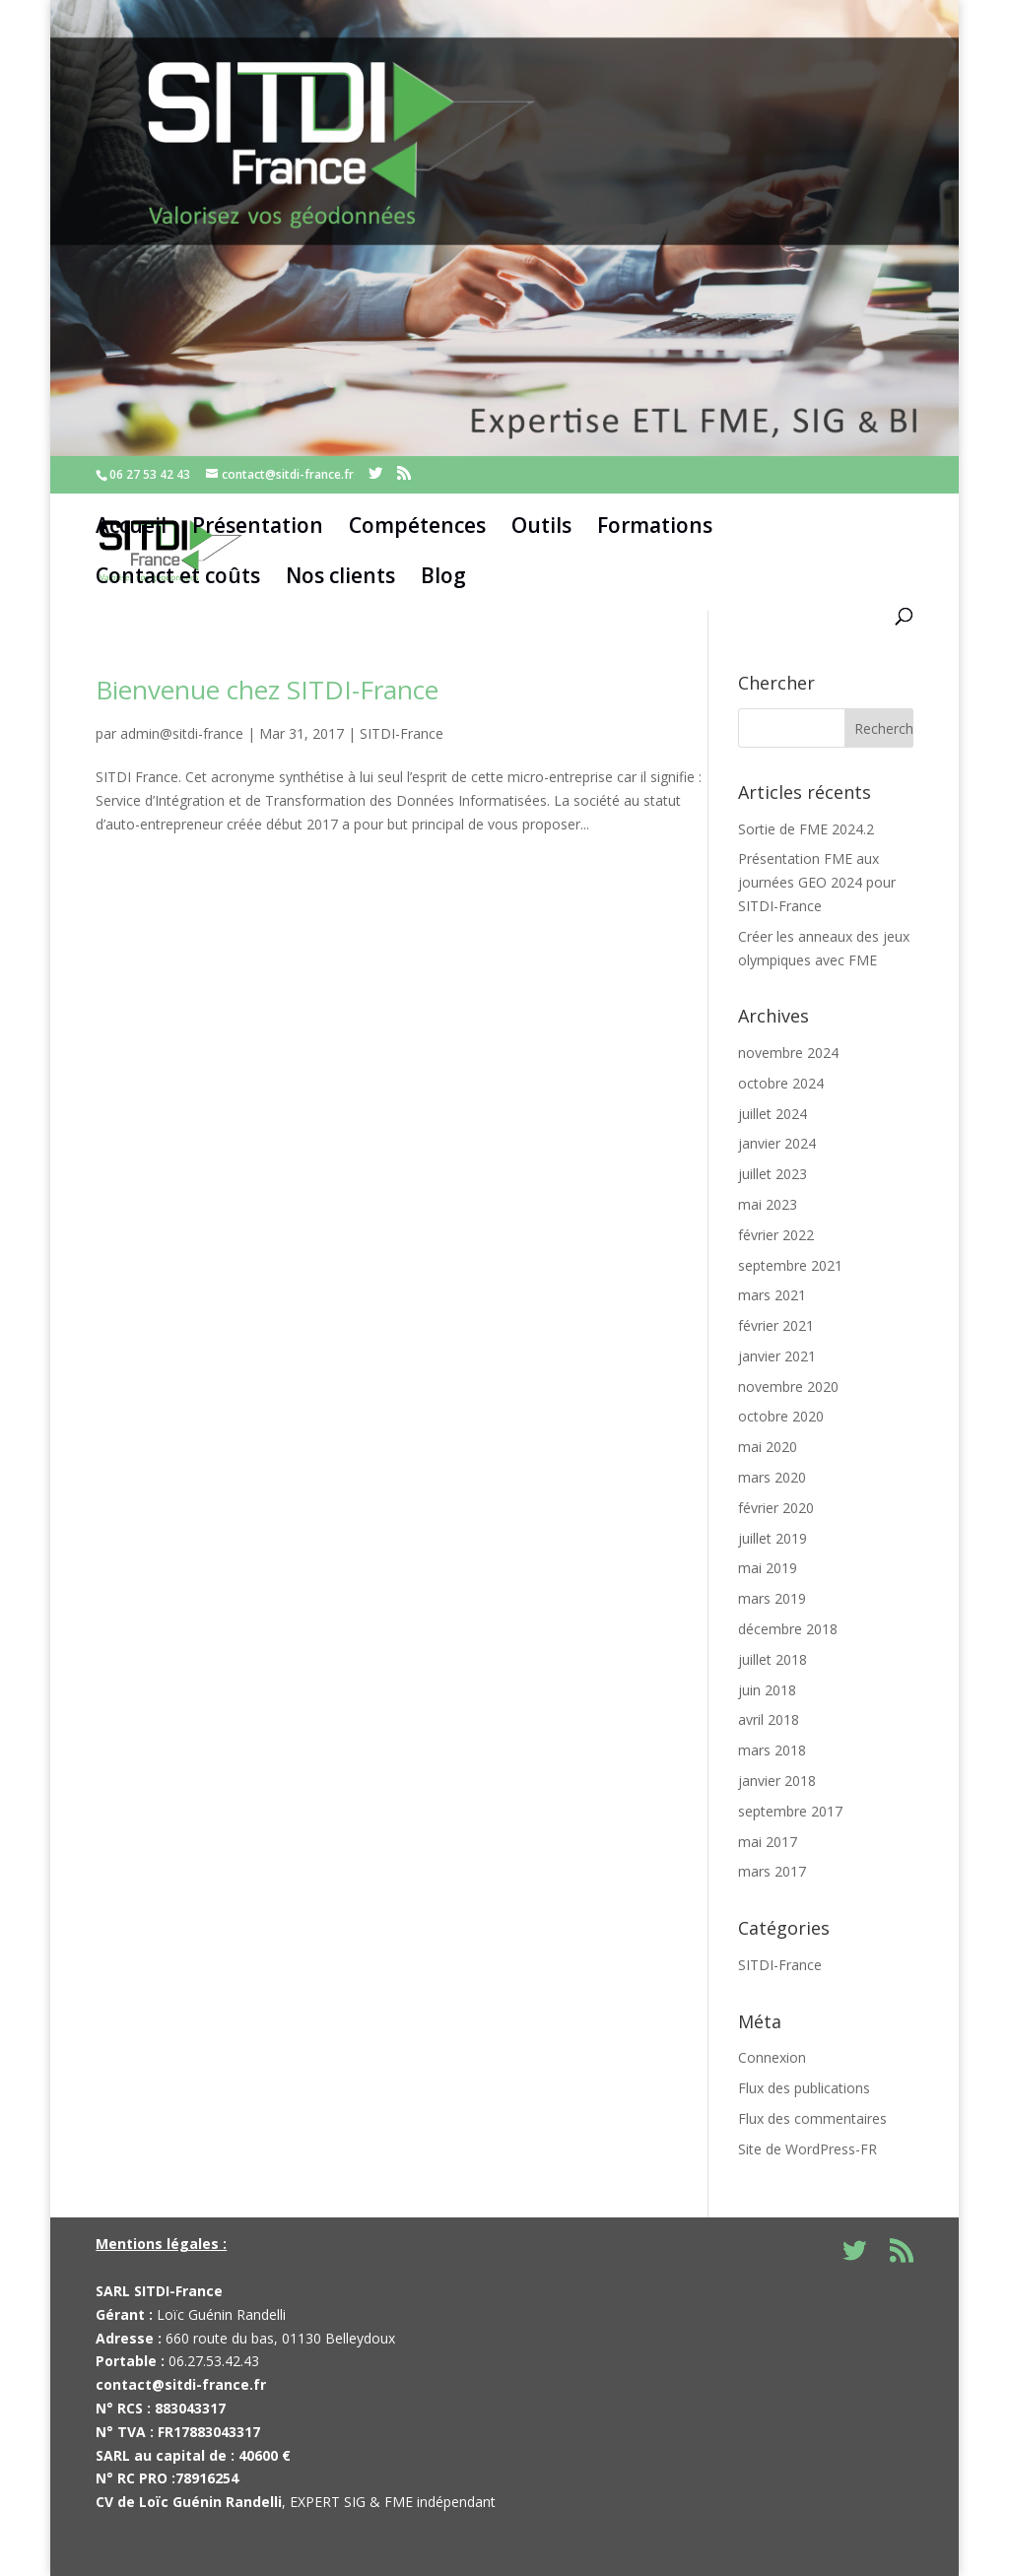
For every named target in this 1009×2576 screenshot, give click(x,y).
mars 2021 (772, 1295)
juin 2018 (767, 1690)
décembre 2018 (788, 1628)
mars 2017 (772, 1871)
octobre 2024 (781, 1083)
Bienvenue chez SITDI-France (267, 689)
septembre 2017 (790, 1811)
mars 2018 (772, 1750)
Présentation (257, 525)
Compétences (417, 525)
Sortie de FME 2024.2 (806, 829)
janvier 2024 (777, 1143)
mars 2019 (772, 1598)
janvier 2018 (777, 1780)
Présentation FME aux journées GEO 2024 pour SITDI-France (817, 882)
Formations (654, 525)
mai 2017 (767, 1841)
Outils (541, 525)
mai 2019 (767, 1567)
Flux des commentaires (812, 2118)
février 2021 (776, 1325)
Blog (443, 575)
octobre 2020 (781, 1416)
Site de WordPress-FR (807, 2149)
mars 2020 (772, 1477)
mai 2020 (767, 1446)
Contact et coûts (178, 575)
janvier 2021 (777, 1356)
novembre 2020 (788, 1386)
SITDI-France (401, 733)
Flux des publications (804, 2088)
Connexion (772, 2057)
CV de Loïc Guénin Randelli (189, 2501)
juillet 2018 (772, 1659)
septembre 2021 (790, 1265)
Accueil (131, 525)
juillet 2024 (772, 1113)
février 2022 (776, 1234)
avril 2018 (768, 1719)
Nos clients (340, 575)
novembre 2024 (788, 1052)
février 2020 (776, 1507)
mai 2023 (767, 1204)
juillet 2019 (772, 1538)
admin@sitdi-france (181, 733)
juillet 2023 (772, 1173)
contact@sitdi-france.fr (181, 2384)
